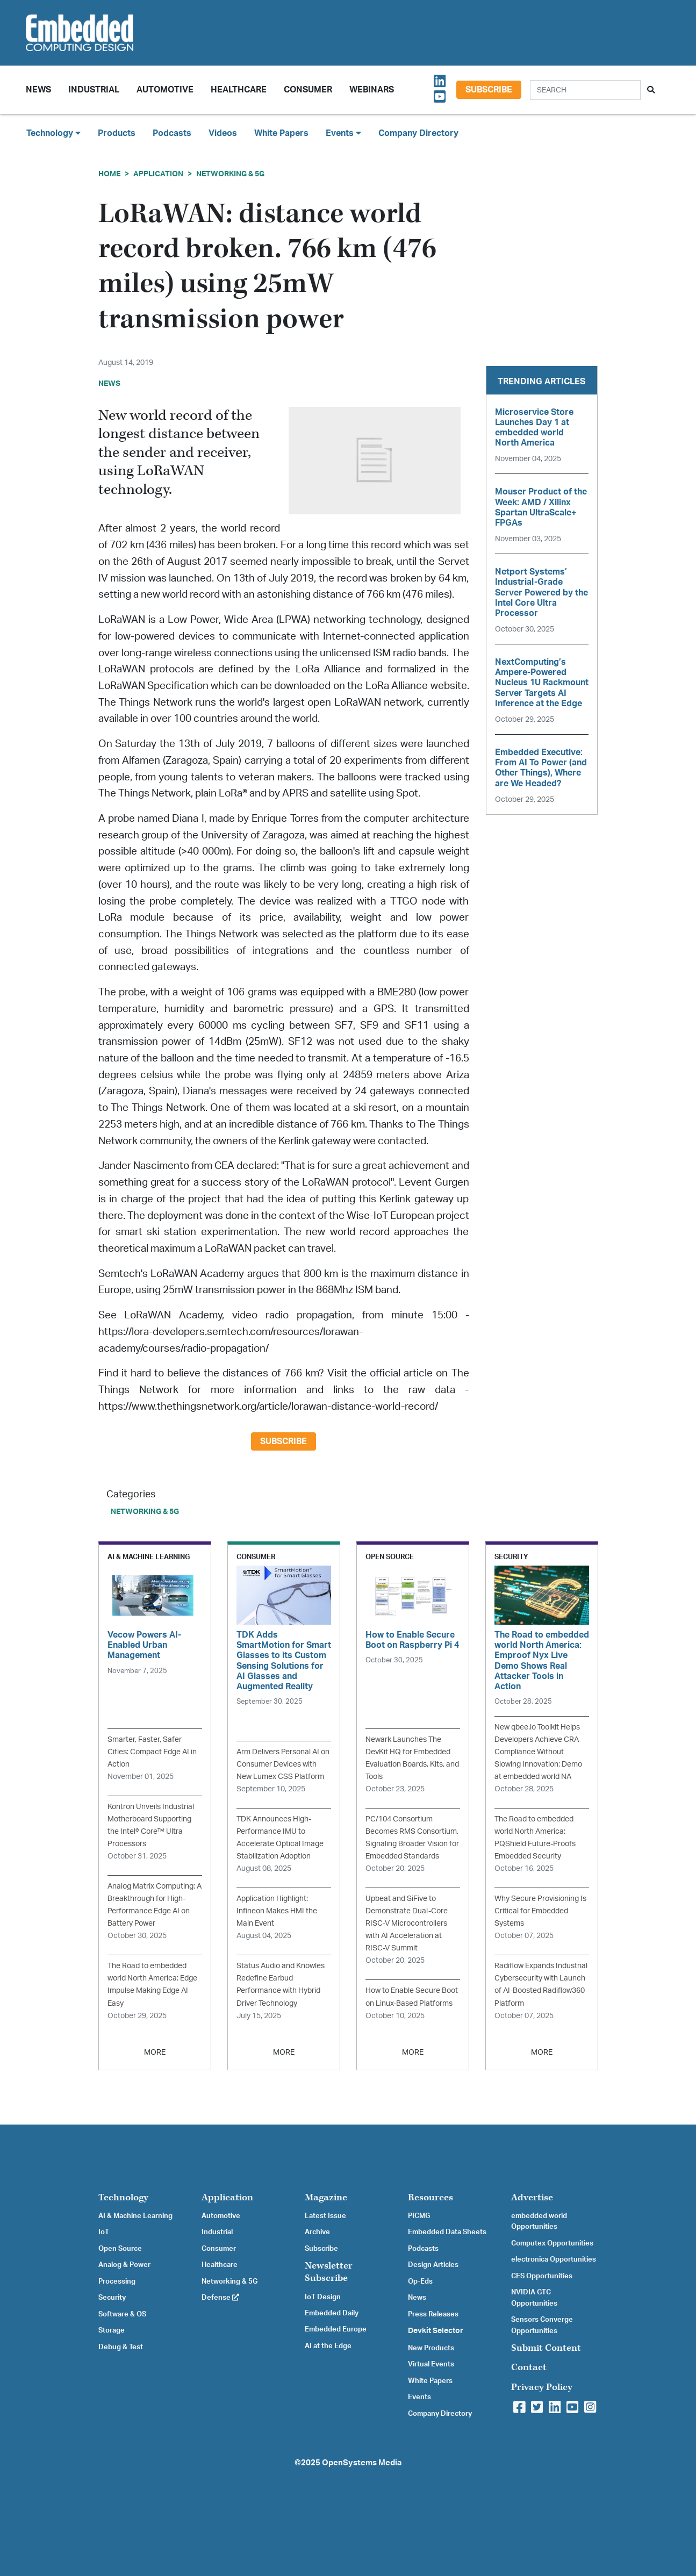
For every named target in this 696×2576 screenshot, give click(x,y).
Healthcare (239, 89)
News (417, 2297)
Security (112, 2297)
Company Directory (418, 133)
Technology (123, 2197)
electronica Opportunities (553, 2259)
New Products (431, 2348)
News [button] (38, 89)
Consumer (308, 89)
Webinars (371, 89)
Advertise (532, 2197)
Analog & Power (124, 2265)
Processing (116, 2281)
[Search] (585, 90)
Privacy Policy (541, 2387)
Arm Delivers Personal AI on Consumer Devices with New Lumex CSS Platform (282, 1764)
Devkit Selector (435, 2331)
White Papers (281, 133)
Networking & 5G (230, 174)
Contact (529, 2367)
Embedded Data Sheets (447, 2232)
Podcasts (172, 133)
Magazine (326, 2197)
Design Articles (433, 2265)
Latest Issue (325, 2216)
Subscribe (488, 89)
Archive (317, 2232)
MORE (155, 2052)
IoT (103, 2232)
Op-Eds (420, 2281)
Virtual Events (431, 2364)
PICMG (419, 2216)
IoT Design (323, 2297)
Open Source (120, 2248)
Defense (220, 2297)
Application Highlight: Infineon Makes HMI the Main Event (276, 1911)
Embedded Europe (336, 2329)
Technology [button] (53, 133)
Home (109, 174)
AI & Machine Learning (135, 2216)
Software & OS (122, 2314)
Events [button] (343, 133)
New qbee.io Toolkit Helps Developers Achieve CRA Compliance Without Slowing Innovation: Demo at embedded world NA (538, 1752)
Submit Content (546, 2348)
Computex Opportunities (552, 2243)
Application (158, 174)
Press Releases (433, 2314)
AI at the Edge (328, 2346)
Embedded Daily (331, 2313)
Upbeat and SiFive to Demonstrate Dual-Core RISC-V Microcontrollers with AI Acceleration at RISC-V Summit (406, 1923)
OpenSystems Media (361, 2463)
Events (419, 2397)
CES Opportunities (541, 2276)
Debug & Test (120, 2347)
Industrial (93, 89)
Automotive (165, 89)
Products (116, 133)
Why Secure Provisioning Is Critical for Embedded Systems (540, 1911)
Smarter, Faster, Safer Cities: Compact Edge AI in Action (152, 1751)
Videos (223, 133)
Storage (111, 2330)
